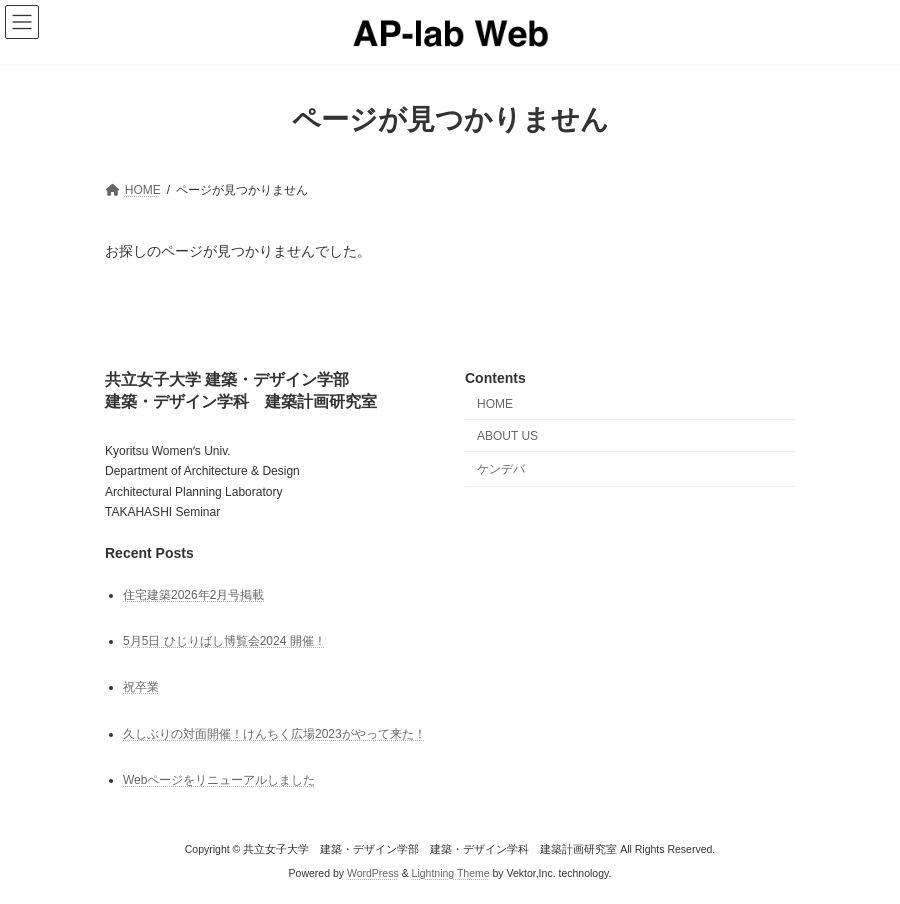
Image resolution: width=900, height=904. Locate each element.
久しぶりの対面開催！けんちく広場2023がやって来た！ (274, 733)
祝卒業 (141, 687)
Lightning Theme (451, 873)
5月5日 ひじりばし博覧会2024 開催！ (224, 641)
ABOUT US (507, 436)
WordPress (373, 873)
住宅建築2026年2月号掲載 (193, 595)
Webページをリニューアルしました (219, 780)
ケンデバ (501, 468)
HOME (495, 404)
